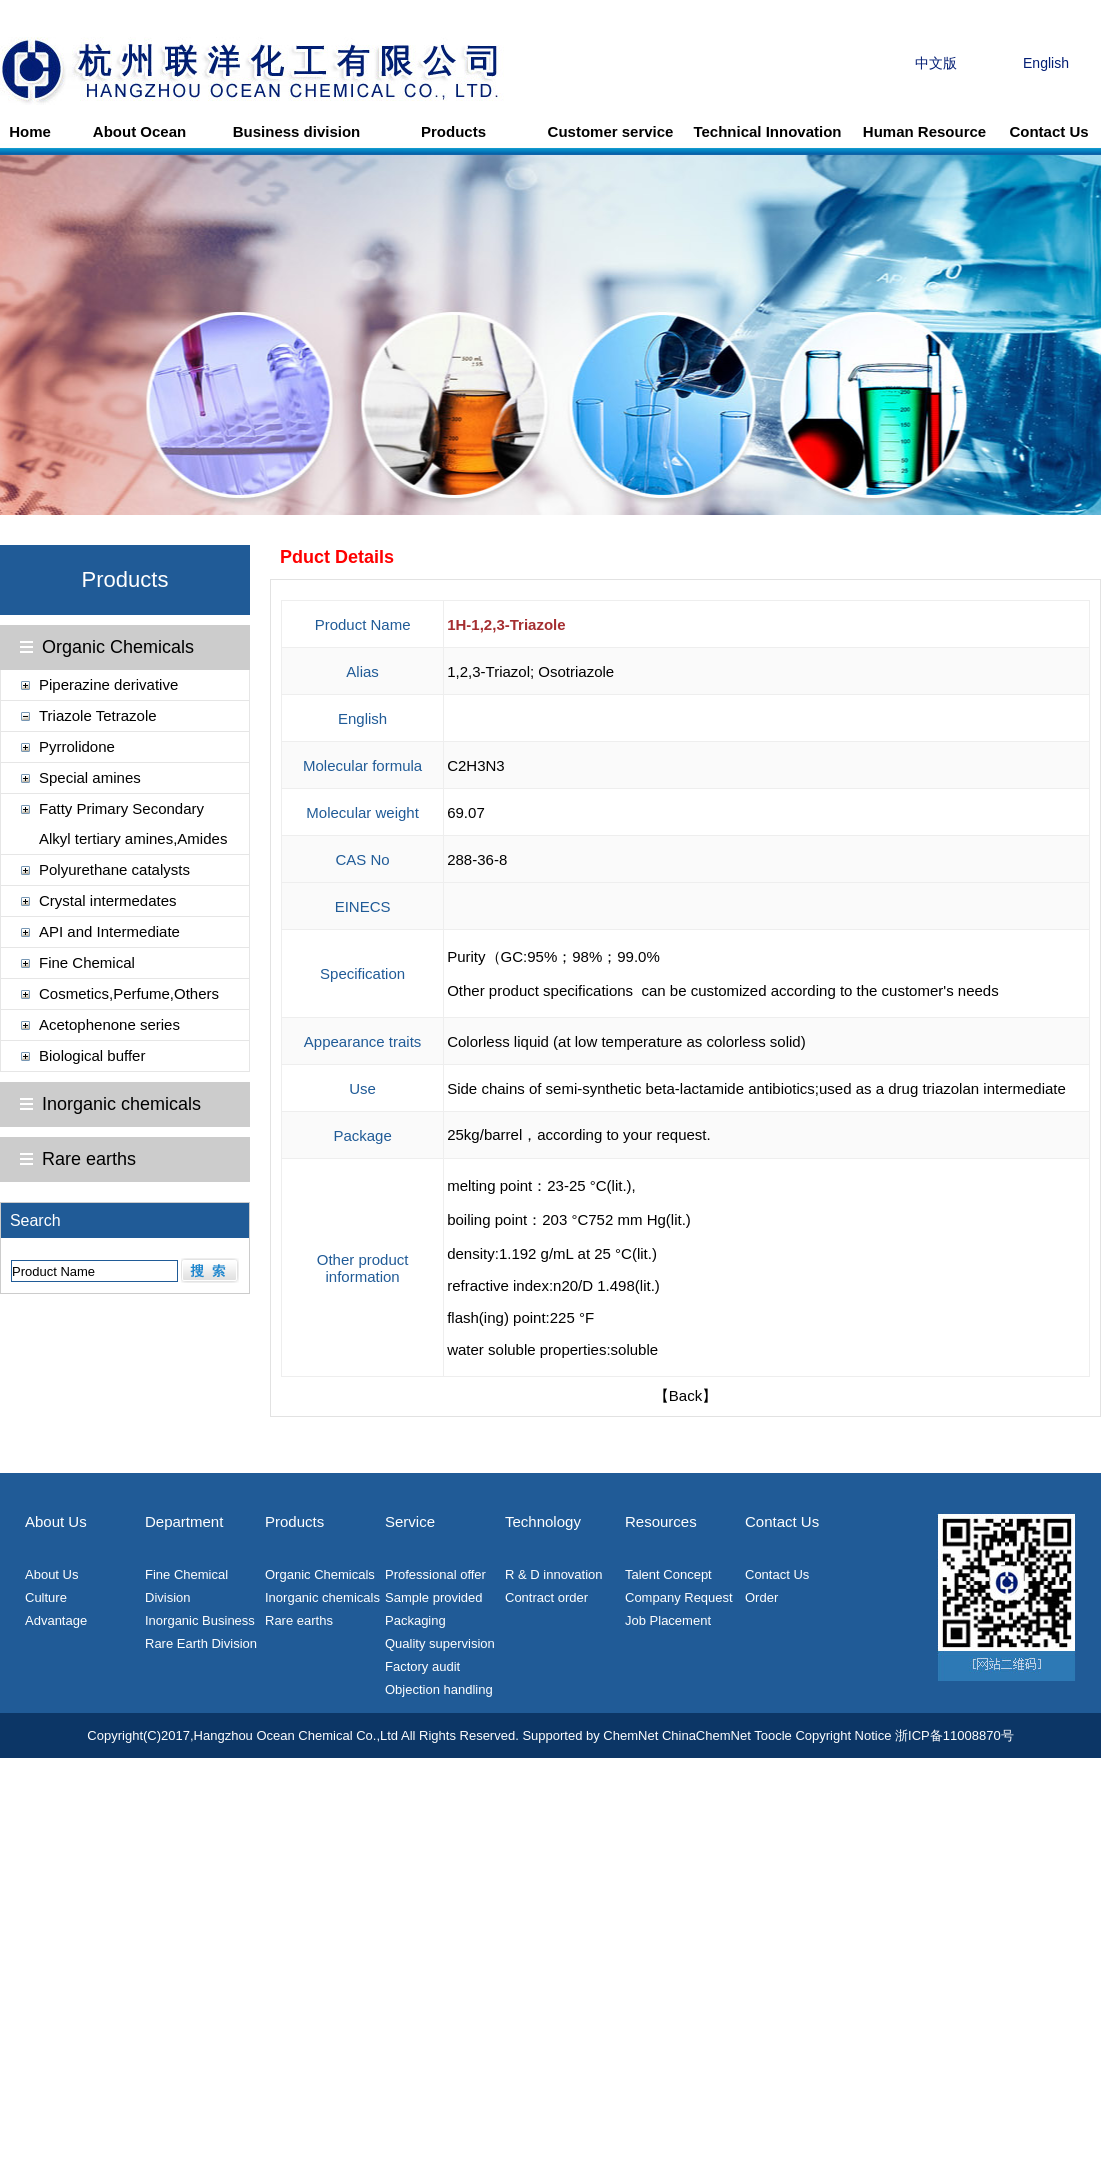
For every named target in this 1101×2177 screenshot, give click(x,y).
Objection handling (439, 1689)
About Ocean (139, 131)
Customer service (611, 131)
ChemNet (630, 1735)
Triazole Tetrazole (98, 715)
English (1046, 63)
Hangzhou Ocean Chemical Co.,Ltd (296, 1735)
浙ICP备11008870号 (954, 1735)
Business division (297, 131)
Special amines (90, 777)
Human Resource (924, 131)
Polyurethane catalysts (114, 869)
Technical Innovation (767, 131)
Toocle (773, 1735)
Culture (46, 1597)
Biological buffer (92, 1055)
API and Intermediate (109, 931)
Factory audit (422, 1666)
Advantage (56, 1620)
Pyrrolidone (77, 746)
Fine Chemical (87, 962)
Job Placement (668, 1620)
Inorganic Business (200, 1620)
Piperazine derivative (108, 684)
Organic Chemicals (118, 647)
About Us (51, 1574)
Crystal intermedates (108, 900)
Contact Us (1048, 131)
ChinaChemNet (706, 1735)
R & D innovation (554, 1574)
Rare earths (89, 1159)
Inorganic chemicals (121, 1104)
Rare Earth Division (201, 1643)
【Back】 (685, 1395)
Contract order (546, 1597)
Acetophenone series (109, 1024)
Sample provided (434, 1597)
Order (761, 1597)
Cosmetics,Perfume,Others (129, 993)
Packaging (415, 1620)
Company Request (679, 1597)
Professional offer (435, 1574)
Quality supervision (440, 1643)
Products (453, 131)
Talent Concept (668, 1574)
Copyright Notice (843, 1735)
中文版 (936, 63)
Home (30, 131)
